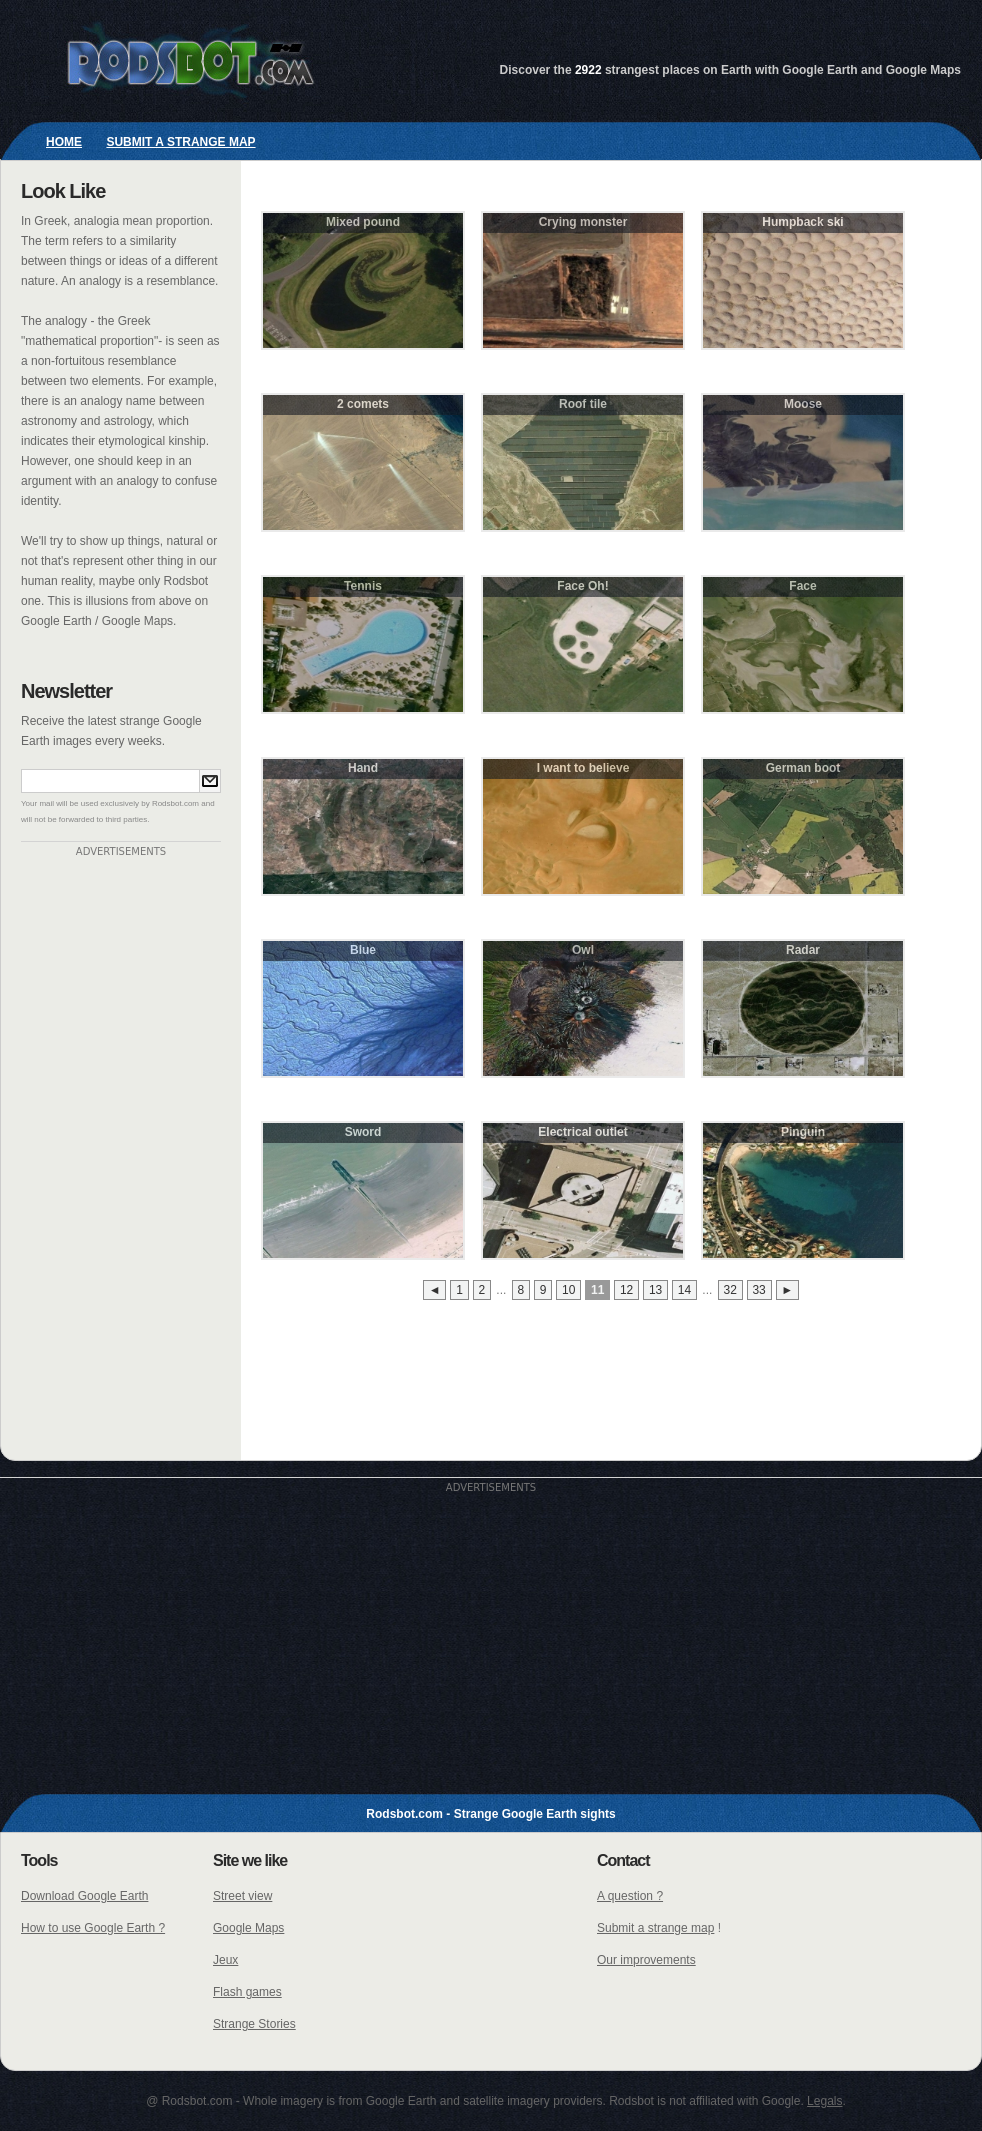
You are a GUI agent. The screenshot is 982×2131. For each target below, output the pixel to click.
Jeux (225, 1960)
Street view (242, 1896)
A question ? (630, 1896)
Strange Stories (254, 2024)
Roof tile (583, 404)
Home (64, 142)
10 (568, 1290)
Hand (363, 768)
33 (758, 1290)
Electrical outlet (582, 1132)
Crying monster (583, 222)
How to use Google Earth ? (93, 1928)
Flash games (247, 1992)
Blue (363, 950)
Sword (363, 1132)
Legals (824, 2101)
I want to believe (583, 768)
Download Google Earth (84, 1896)
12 (626, 1290)
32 (729, 1290)
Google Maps (248, 1928)
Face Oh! (582, 586)
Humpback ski (802, 222)
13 (655, 1290)
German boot (803, 768)
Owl (583, 950)
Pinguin (803, 1132)
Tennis (363, 586)
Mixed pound (363, 222)
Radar (803, 950)
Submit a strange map (180, 142)
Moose (803, 404)
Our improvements (646, 1960)
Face (802, 586)
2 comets (363, 404)
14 (684, 1290)
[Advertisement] (121, 1157)
